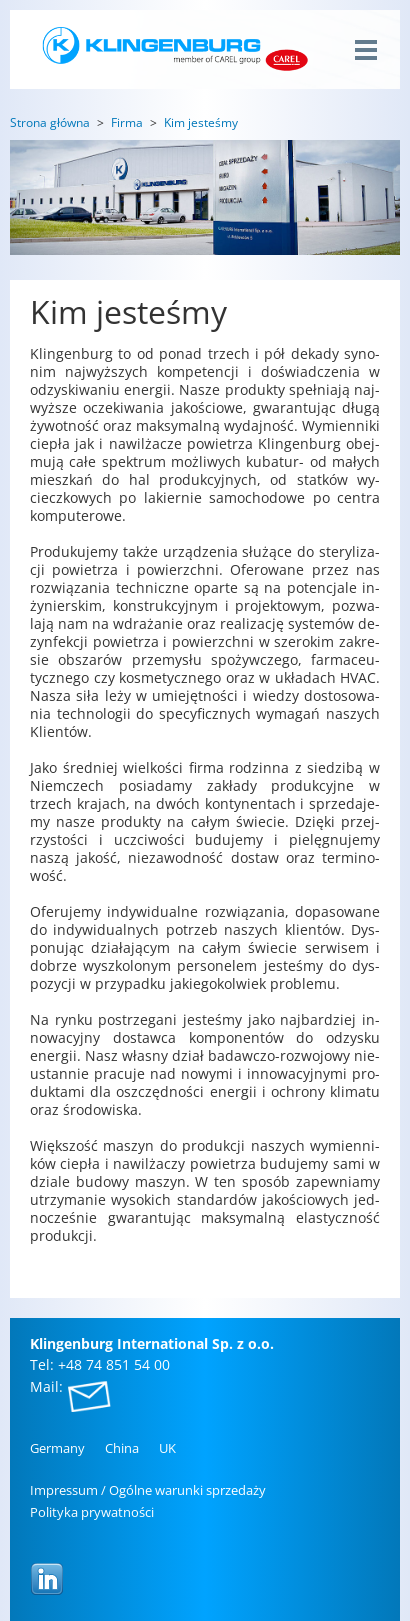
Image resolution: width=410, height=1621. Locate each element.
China (122, 1448)
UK (167, 1448)
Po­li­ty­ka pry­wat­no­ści (92, 1512)
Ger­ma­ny (57, 1448)
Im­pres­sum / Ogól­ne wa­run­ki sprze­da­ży (148, 1490)
